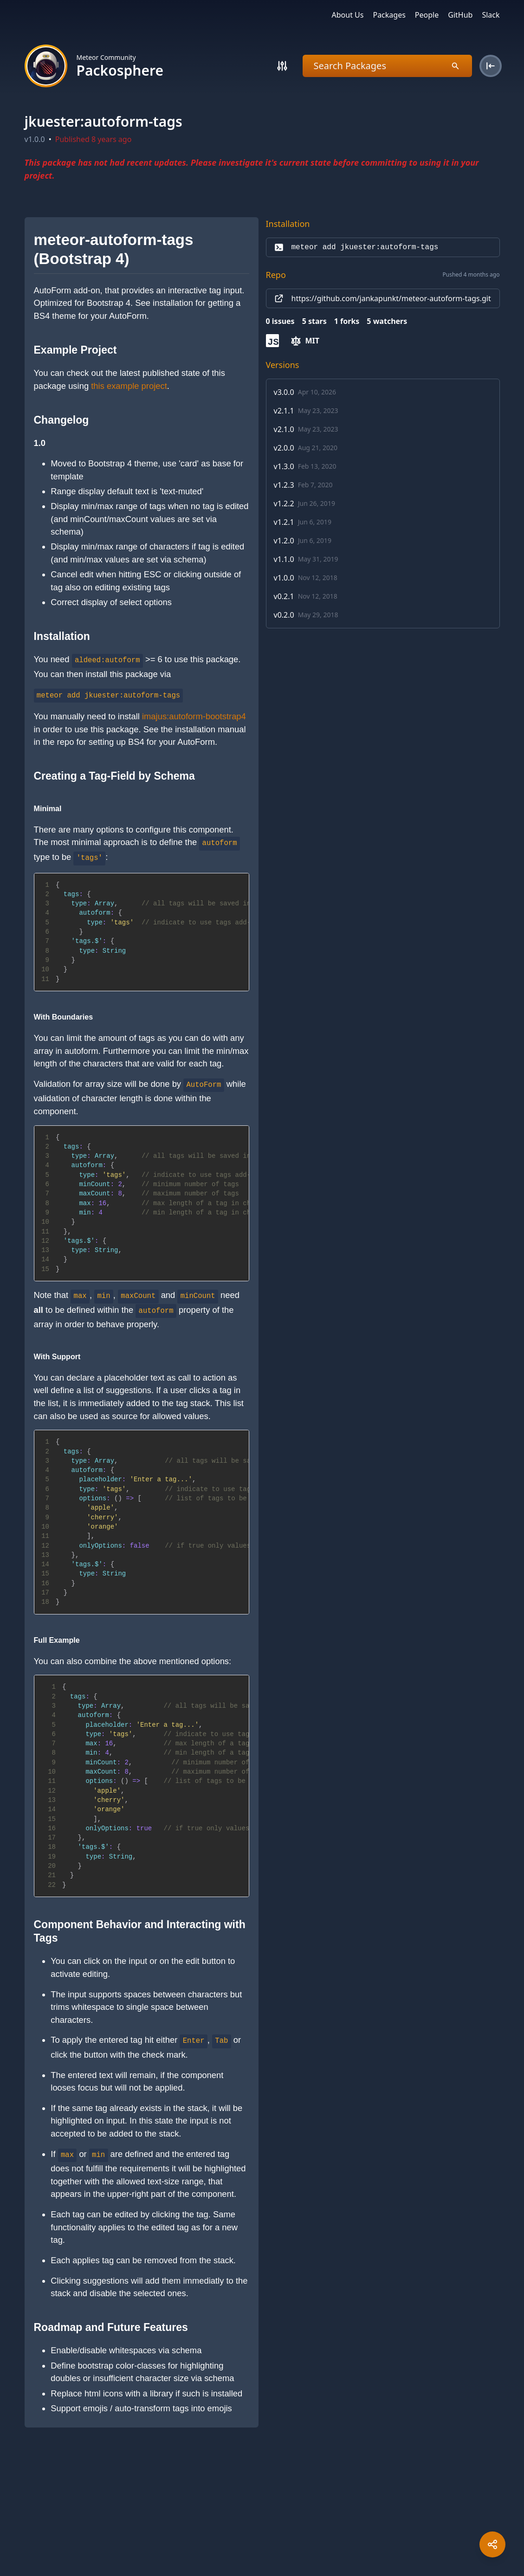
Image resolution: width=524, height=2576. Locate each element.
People (427, 15)
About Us (348, 15)
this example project (129, 386)
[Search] (282, 66)
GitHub (460, 15)
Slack (490, 15)
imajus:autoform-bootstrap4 (194, 716)
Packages (389, 15)
